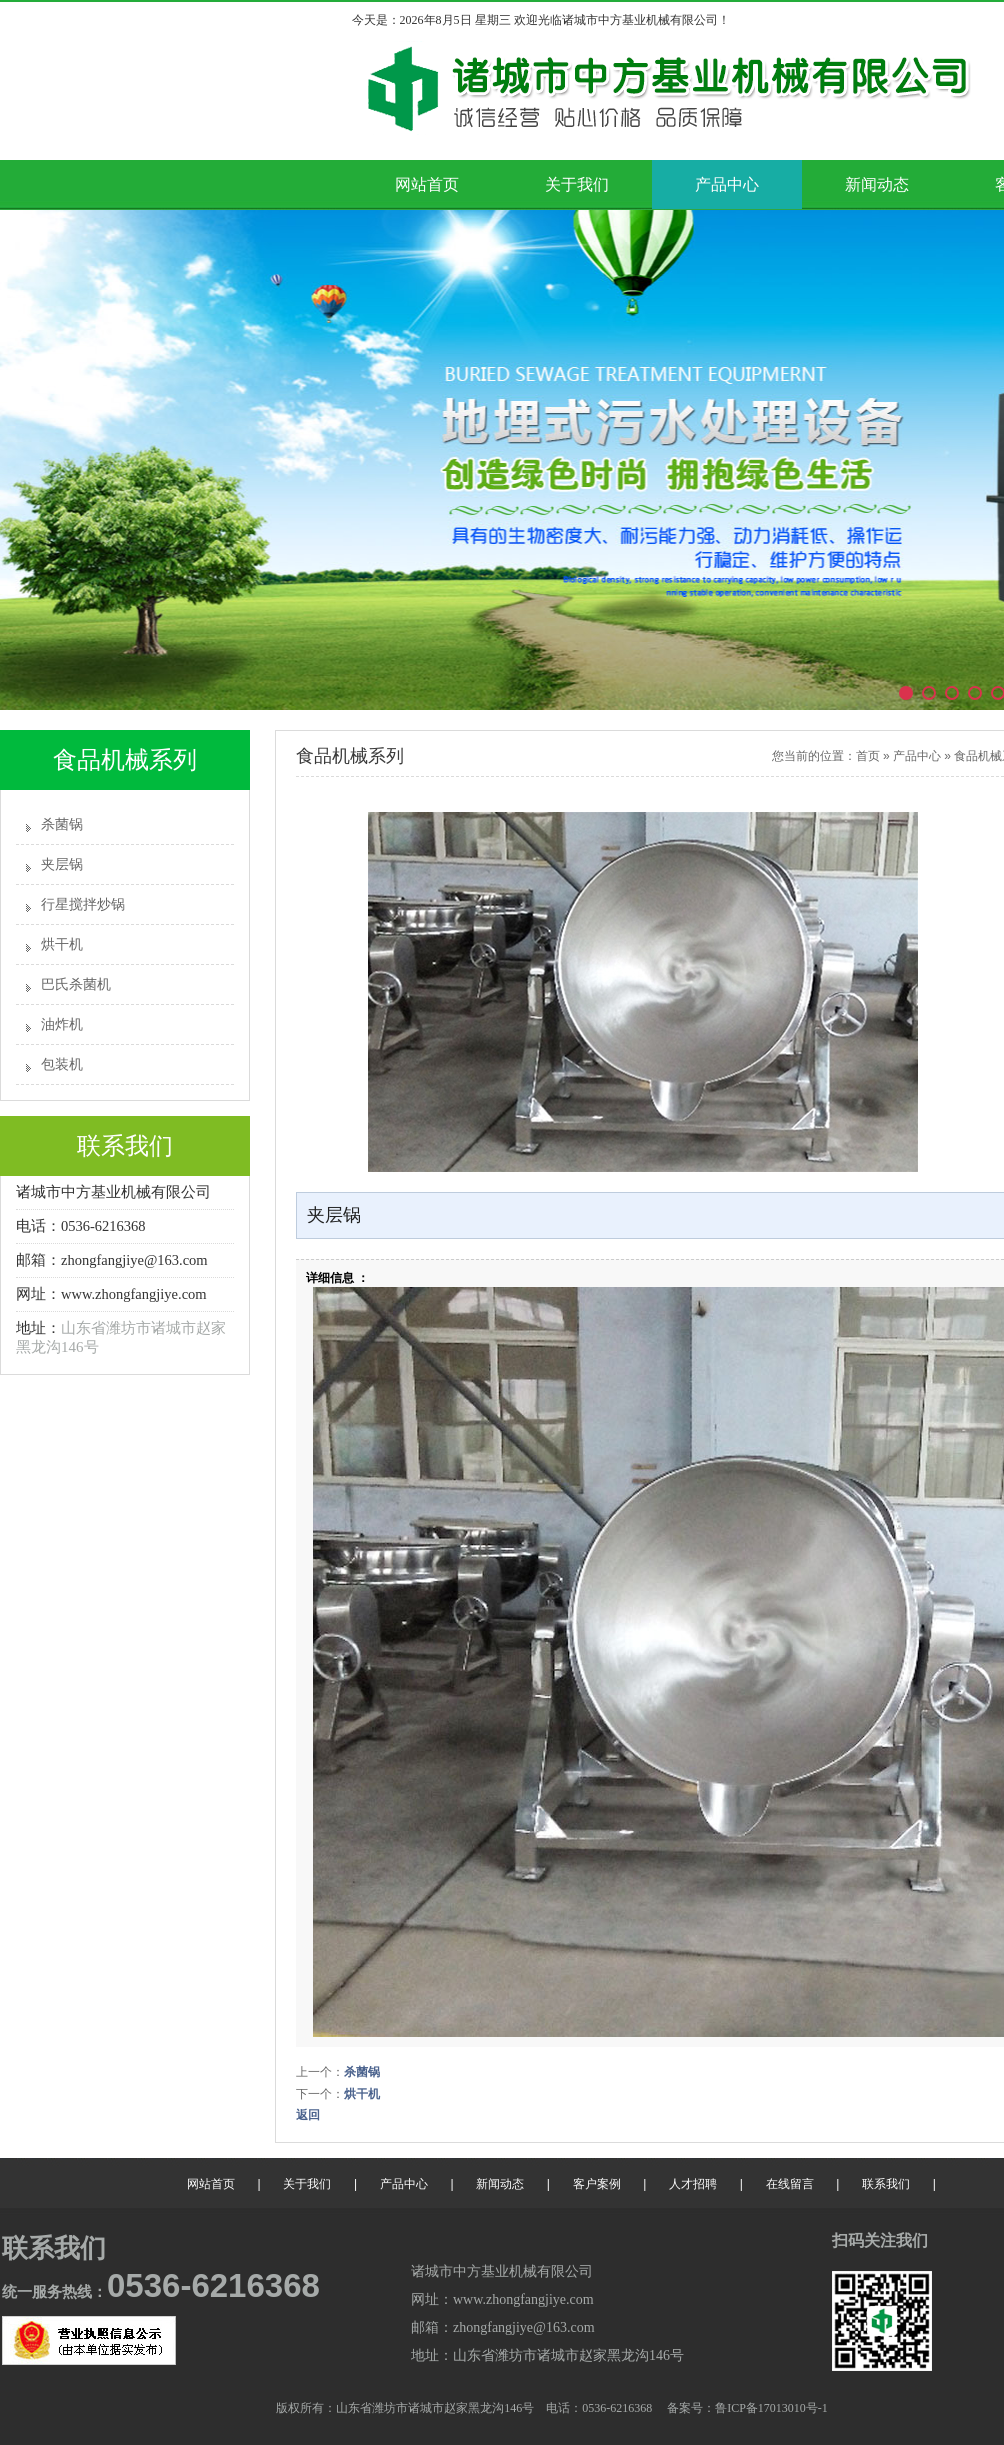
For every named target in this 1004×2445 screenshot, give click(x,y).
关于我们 (577, 184)
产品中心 (727, 184)
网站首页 (427, 184)
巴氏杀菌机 (76, 984)
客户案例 (597, 2184)
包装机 (62, 1064)
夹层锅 (62, 864)
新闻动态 (877, 184)
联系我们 (886, 2184)
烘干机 (62, 944)
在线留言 (790, 2184)
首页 (868, 756)
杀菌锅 (62, 824)
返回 (308, 2115)
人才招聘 (693, 2184)
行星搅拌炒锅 (83, 904)
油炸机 (62, 1024)
